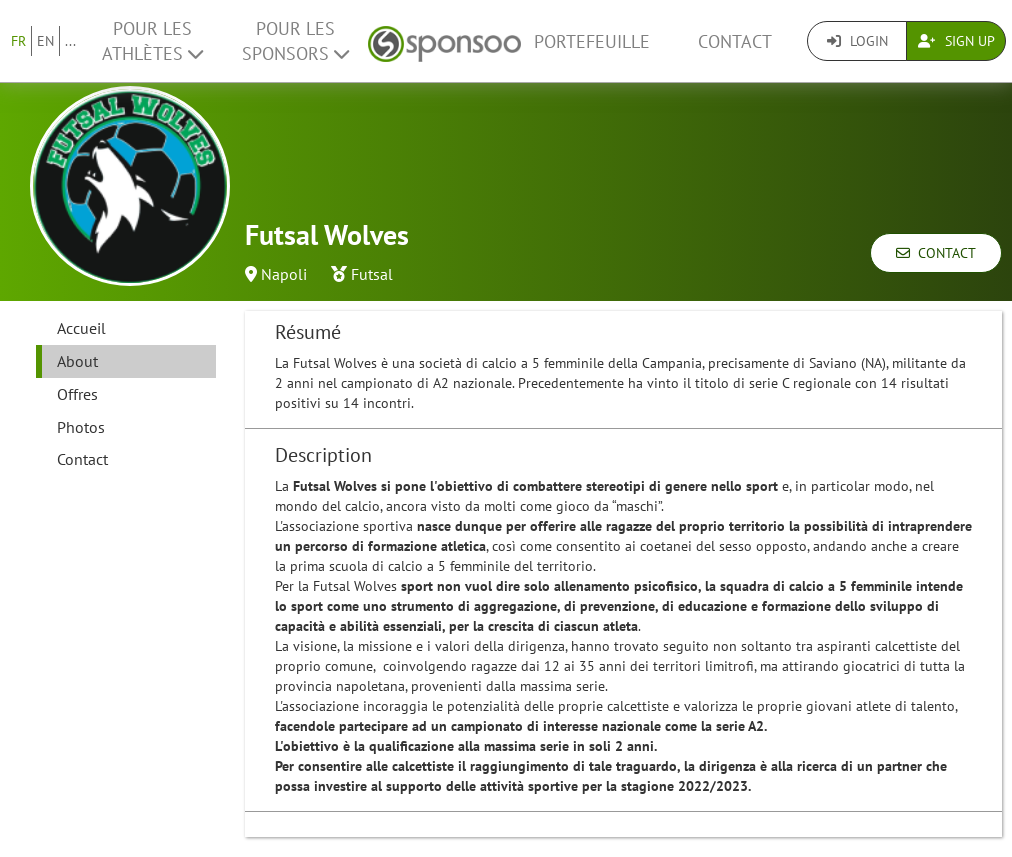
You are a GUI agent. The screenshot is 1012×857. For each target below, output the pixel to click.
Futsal (372, 274)
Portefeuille (592, 41)
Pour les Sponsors (295, 41)
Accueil (81, 328)
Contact (735, 41)
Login (857, 41)
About (77, 361)
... (70, 41)
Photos (81, 427)
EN (45, 41)
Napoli (284, 274)
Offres (77, 394)
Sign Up (956, 41)
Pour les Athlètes (152, 41)
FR (18, 41)
